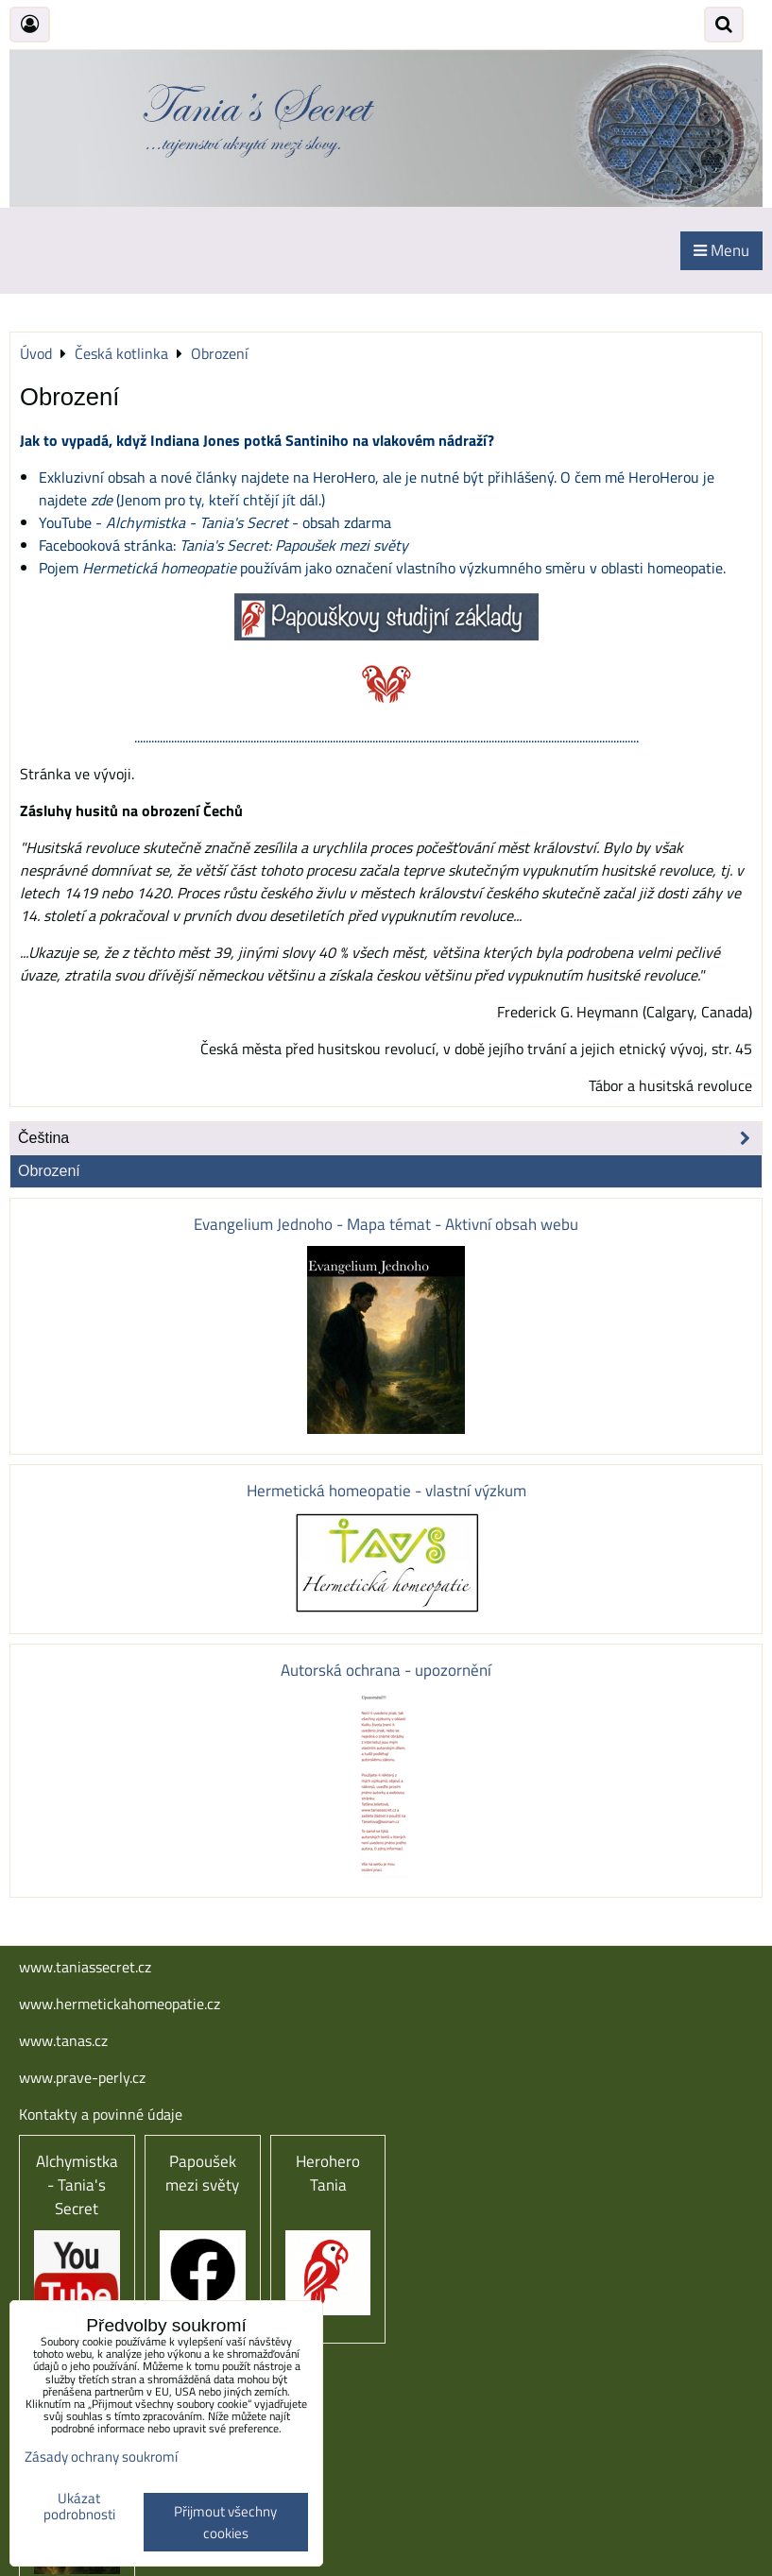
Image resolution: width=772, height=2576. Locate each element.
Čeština (390, 1138)
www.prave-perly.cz (82, 2077)
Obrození (49, 1171)
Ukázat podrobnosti (79, 2506)
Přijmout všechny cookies (225, 2522)
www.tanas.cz (63, 2040)
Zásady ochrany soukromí (101, 2456)
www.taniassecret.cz (85, 1966)
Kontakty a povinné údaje (100, 2114)
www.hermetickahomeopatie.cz (119, 2003)
